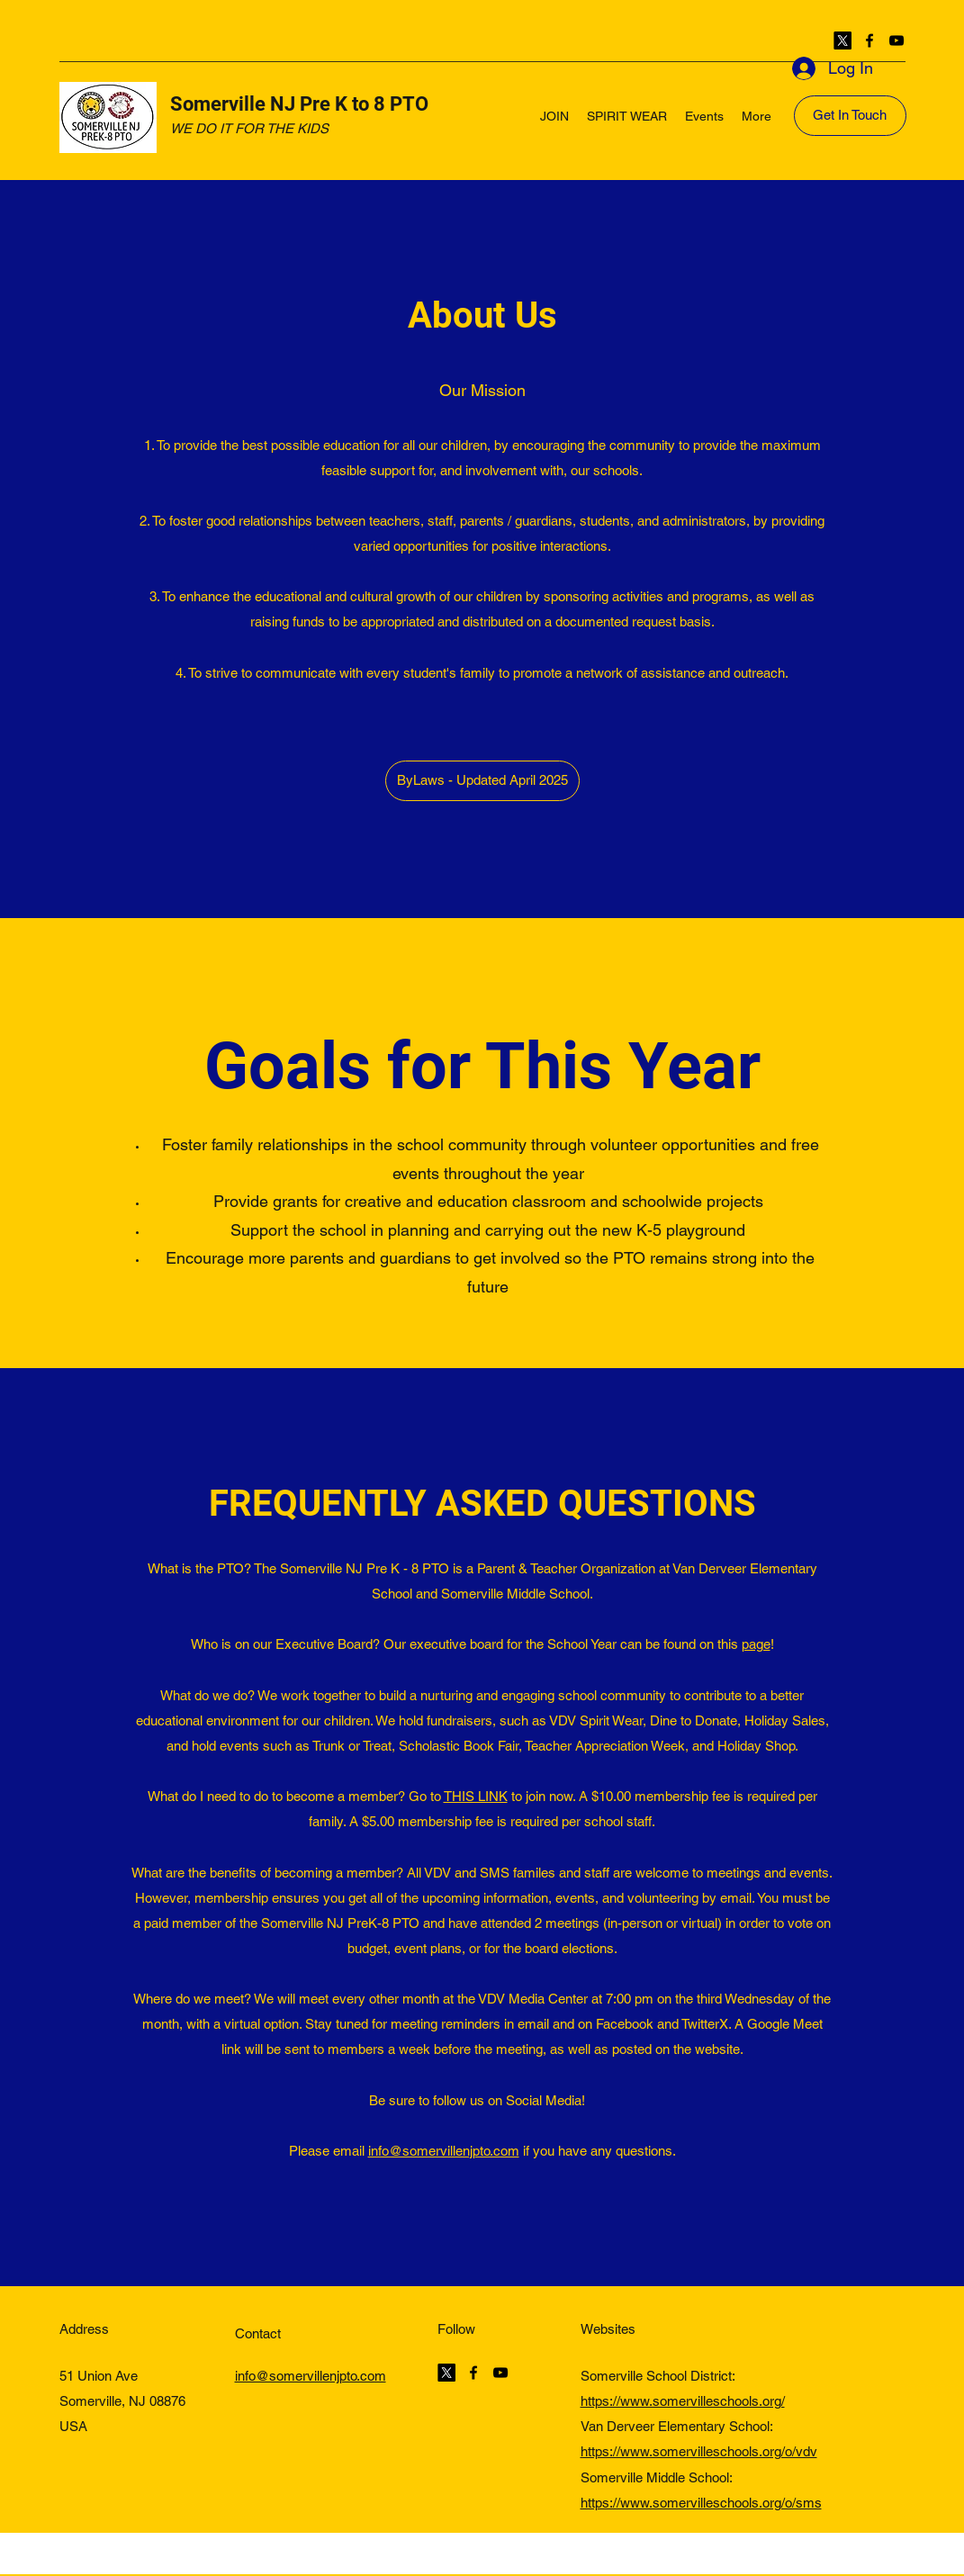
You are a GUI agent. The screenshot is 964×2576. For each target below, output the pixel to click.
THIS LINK (476, 1796)
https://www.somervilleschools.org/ (683, 2401)
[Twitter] (842, 41)
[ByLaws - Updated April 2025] (482, 781)
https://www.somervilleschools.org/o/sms (701, 2502)
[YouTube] (896, 41)
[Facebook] (869, 41)
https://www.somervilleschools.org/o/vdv (699, 2451)
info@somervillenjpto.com (443, 2150)
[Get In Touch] (850, 115)
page (756, 1644)
